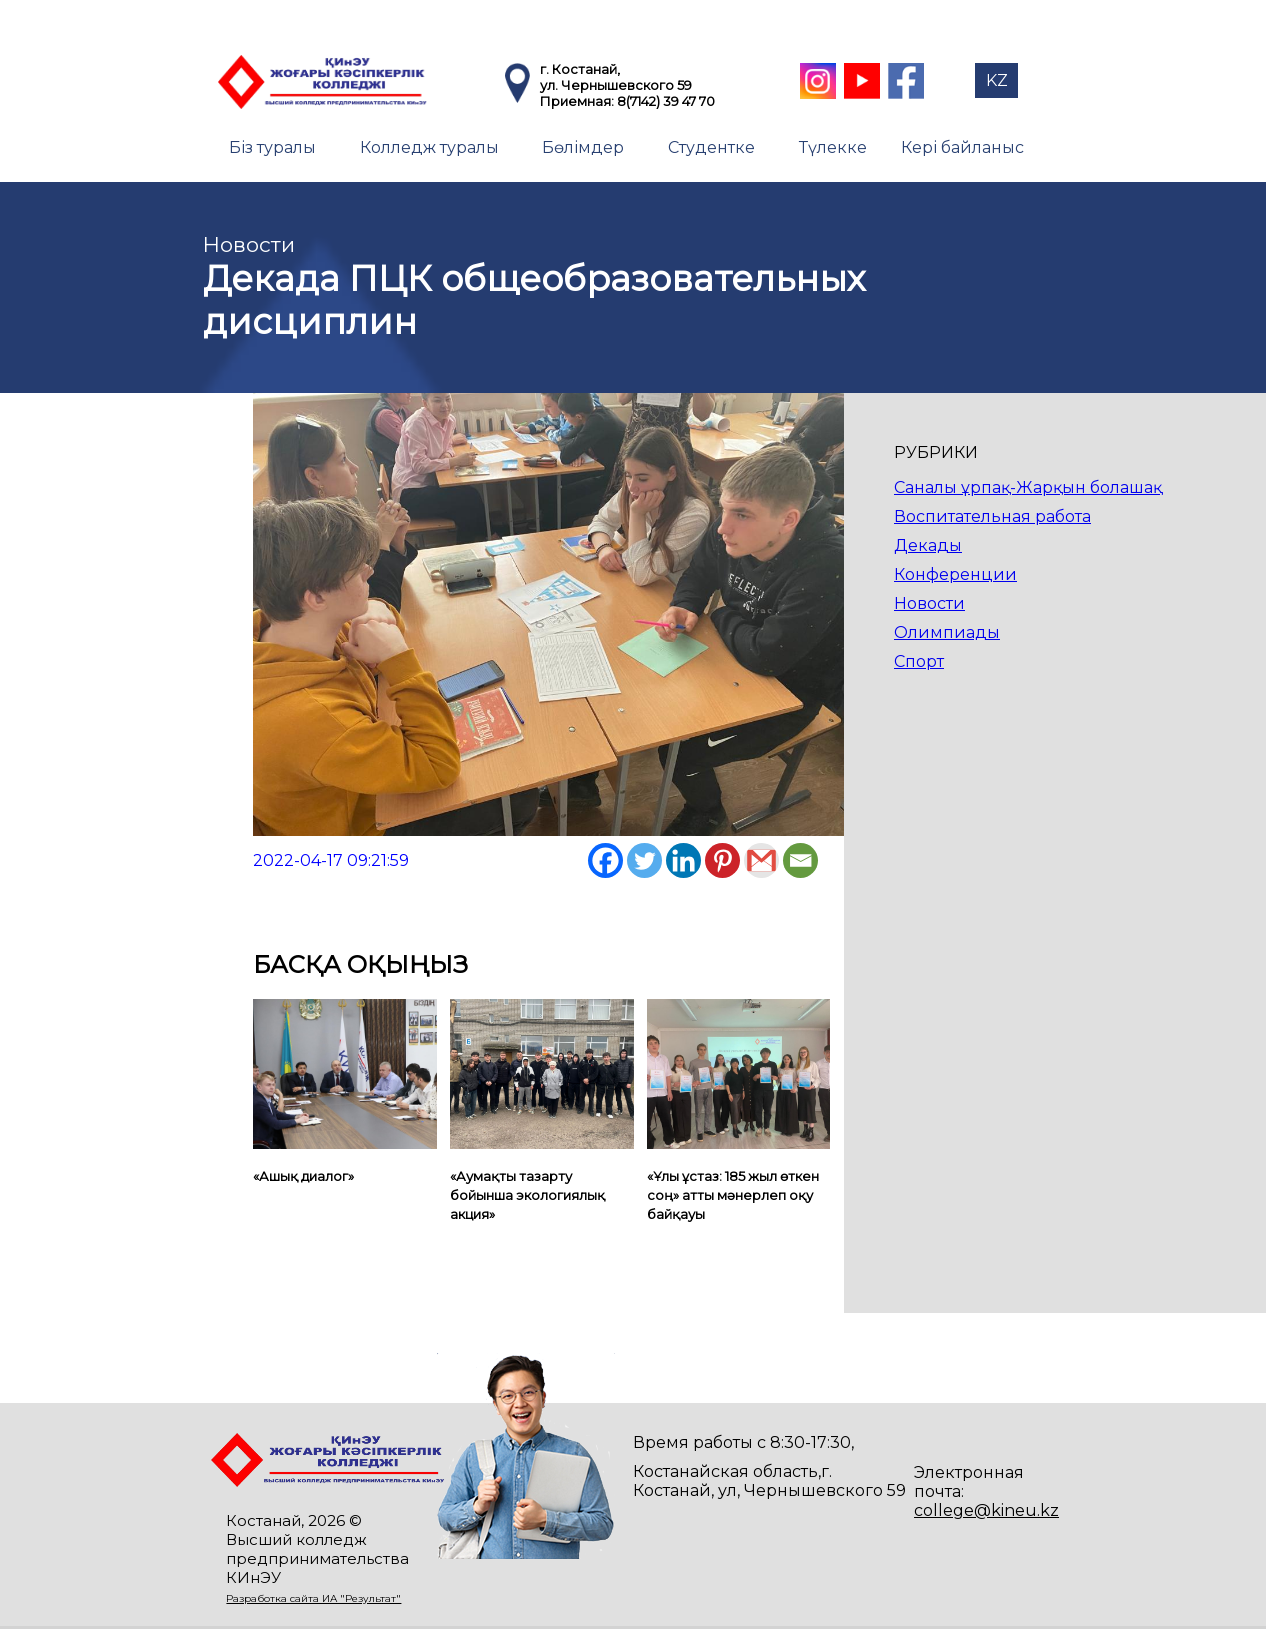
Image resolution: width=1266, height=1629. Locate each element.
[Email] (800, 860)
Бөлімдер (583, 147)
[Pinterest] (722, 860)
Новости (929, 603)
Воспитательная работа (992, 516)
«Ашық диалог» (303, 1176)
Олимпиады (947, 632)
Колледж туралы (429, 147)
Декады (928, 545)
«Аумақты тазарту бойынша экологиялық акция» (527, 1195)
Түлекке (833, 147)
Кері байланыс (962, 147)
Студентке (711, 147)
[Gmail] (761, 860)
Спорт (919, 661)
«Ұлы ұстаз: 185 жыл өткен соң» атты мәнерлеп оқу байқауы (733, 1195)
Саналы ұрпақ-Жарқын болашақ (1028, 487)
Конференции (955, 574)
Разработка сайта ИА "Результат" (313, 1598)
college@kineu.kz (986, 1510)
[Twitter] (644, 860)
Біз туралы (272, 147)
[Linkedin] (683, 860)
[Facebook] (605, 860)
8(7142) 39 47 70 (666, 101)
